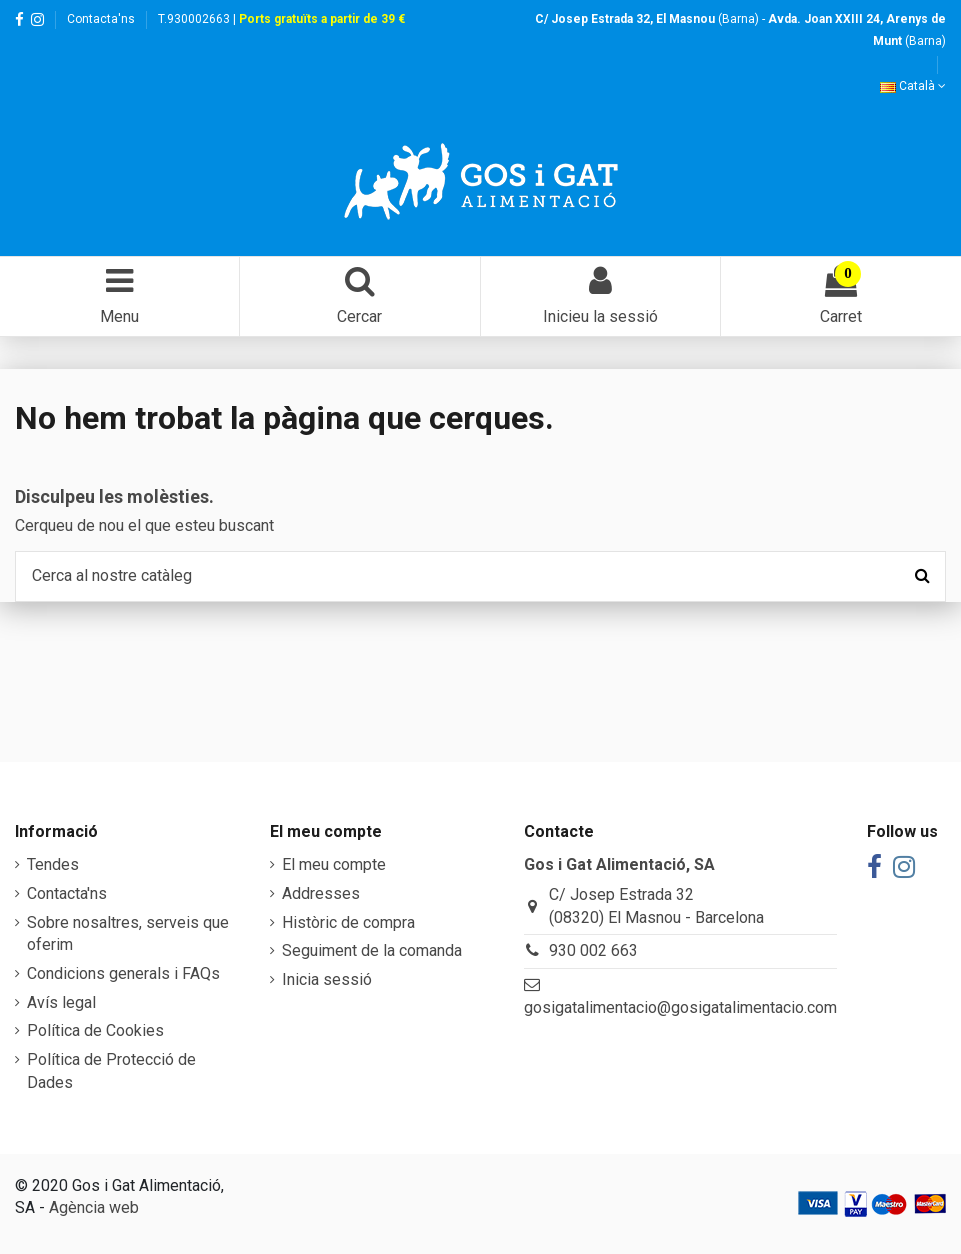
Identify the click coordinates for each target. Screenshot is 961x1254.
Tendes (53, 864)
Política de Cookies (95, 1030)
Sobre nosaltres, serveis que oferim (128, 933)
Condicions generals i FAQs (123, 973)
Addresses (321, 893)
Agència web (94, 1207)
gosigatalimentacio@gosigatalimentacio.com (680, 1007)
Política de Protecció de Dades (111, 1070)
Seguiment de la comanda (372, 950)
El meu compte (334, 864)
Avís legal (61, 1002)
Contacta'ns (101, 19)
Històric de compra (348, 922)
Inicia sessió (327, 979)
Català (913, 86)
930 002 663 (593, 950)
